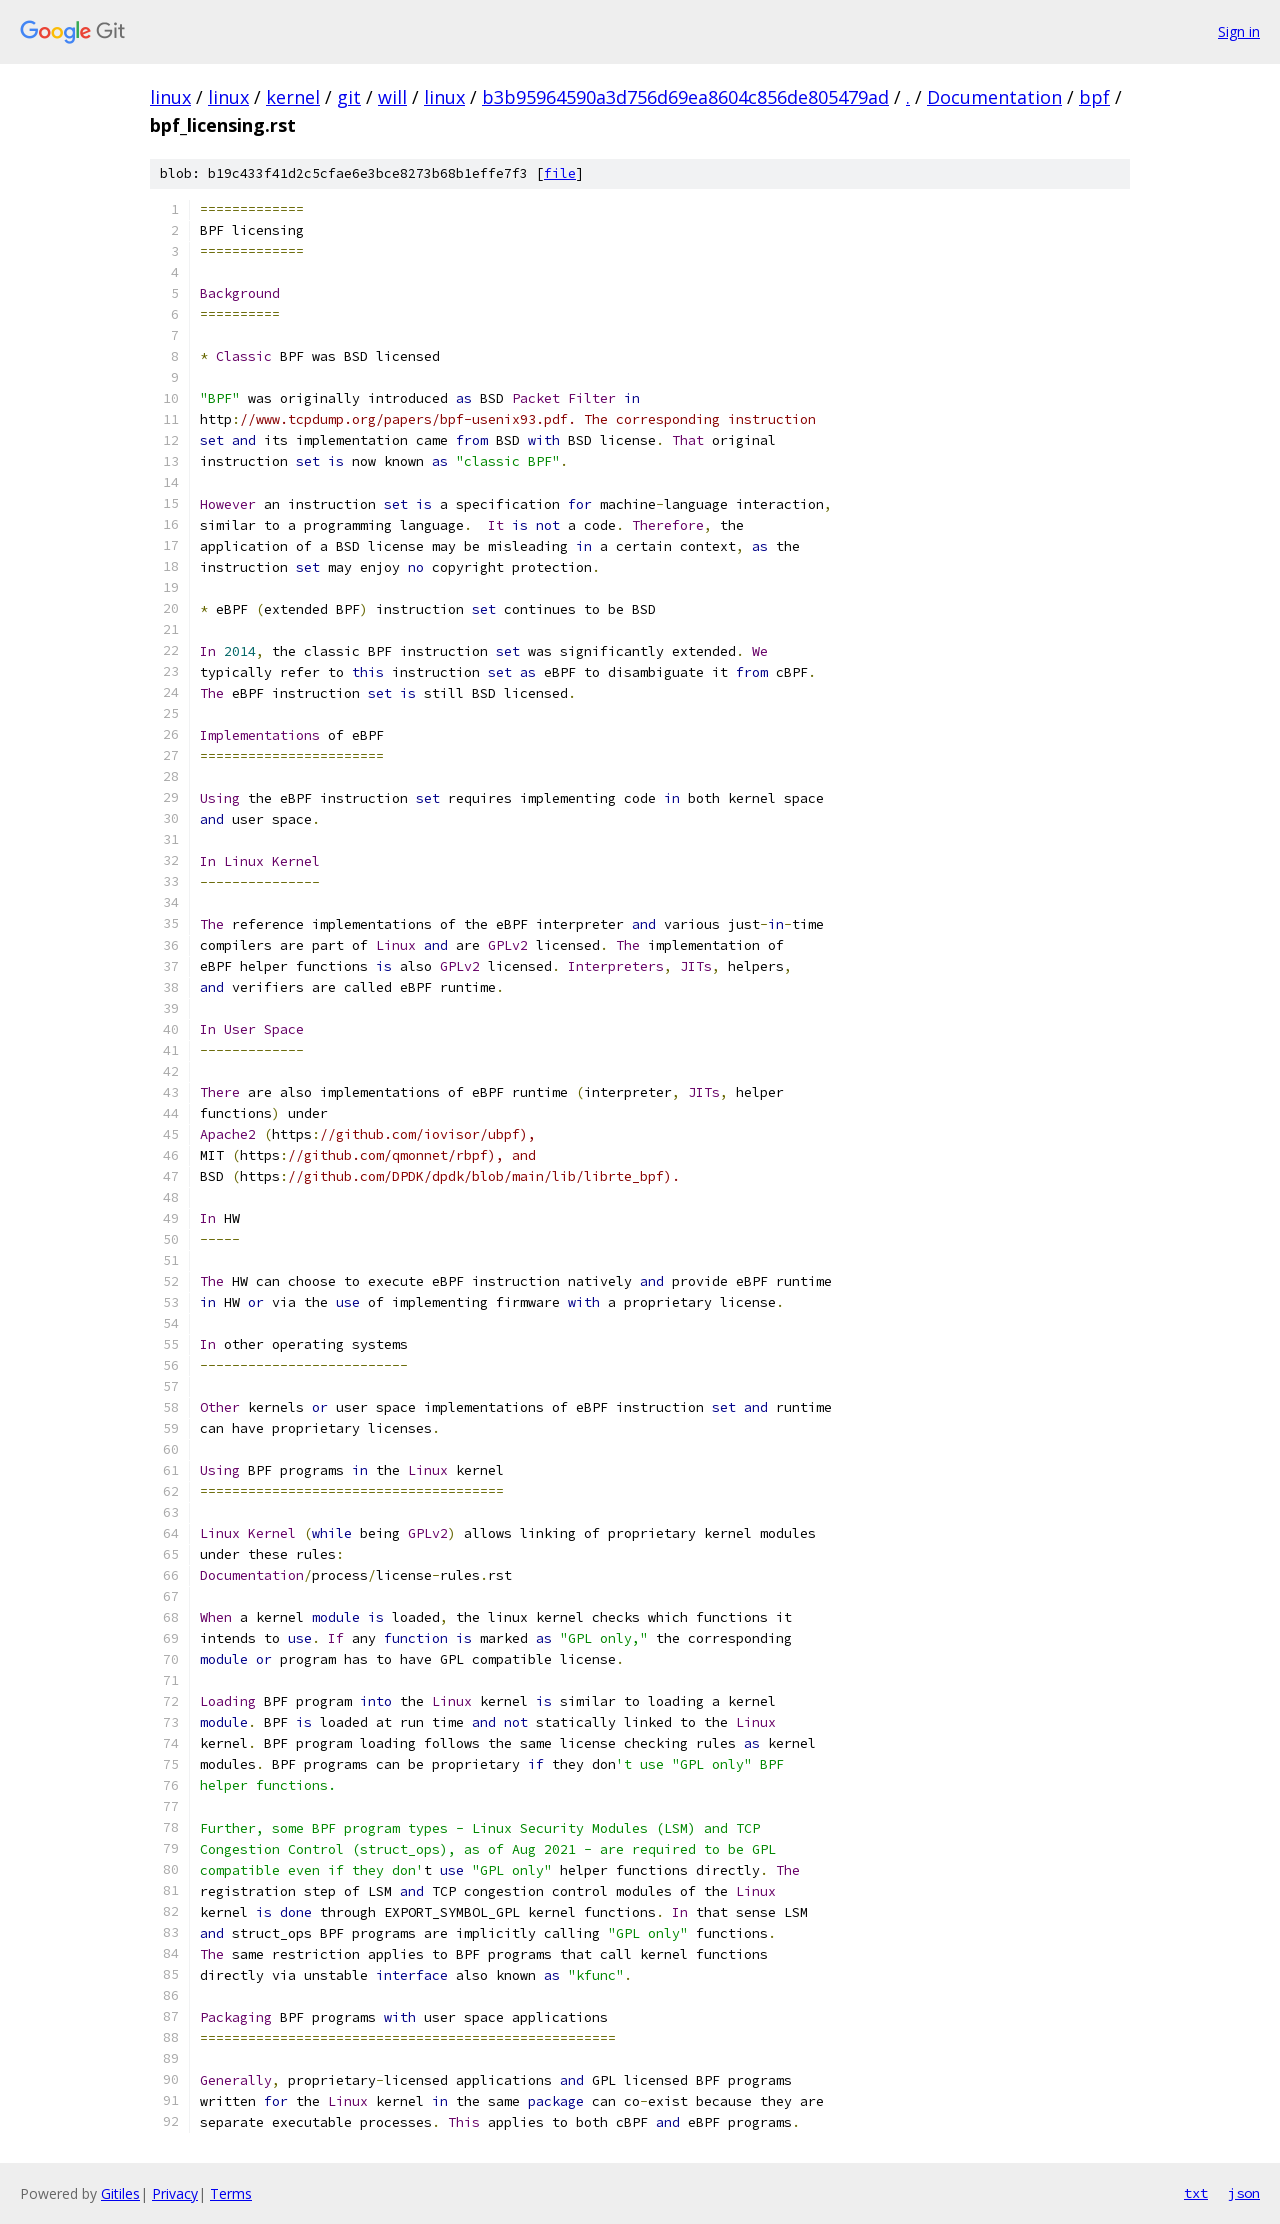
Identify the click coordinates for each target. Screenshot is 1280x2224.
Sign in (1239, 31)
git (349, 97)
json (1244, 2193)
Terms (231, 2193)
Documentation (994, 97)
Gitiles (120, 2193)
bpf (1094, 97)
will (392, 97)
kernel (293, 97)
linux (170, 97)
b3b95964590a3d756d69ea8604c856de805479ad (685, 97)
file (560, 173)
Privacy (175, 2193)
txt (1196, 2193)
